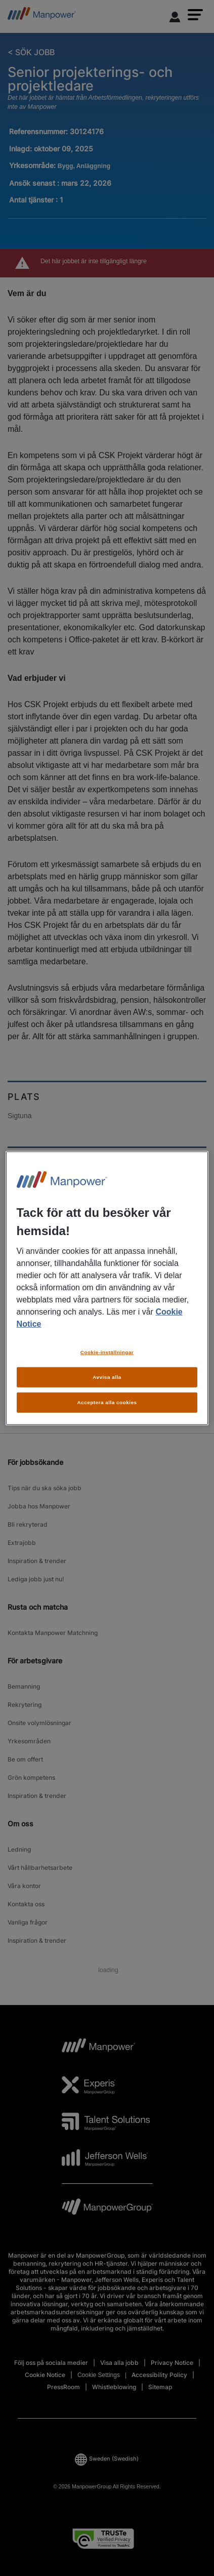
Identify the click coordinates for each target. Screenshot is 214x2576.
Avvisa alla (107, 1377)
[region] (107, 1288)
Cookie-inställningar (107, 1352)
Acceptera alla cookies (107, 1402)
